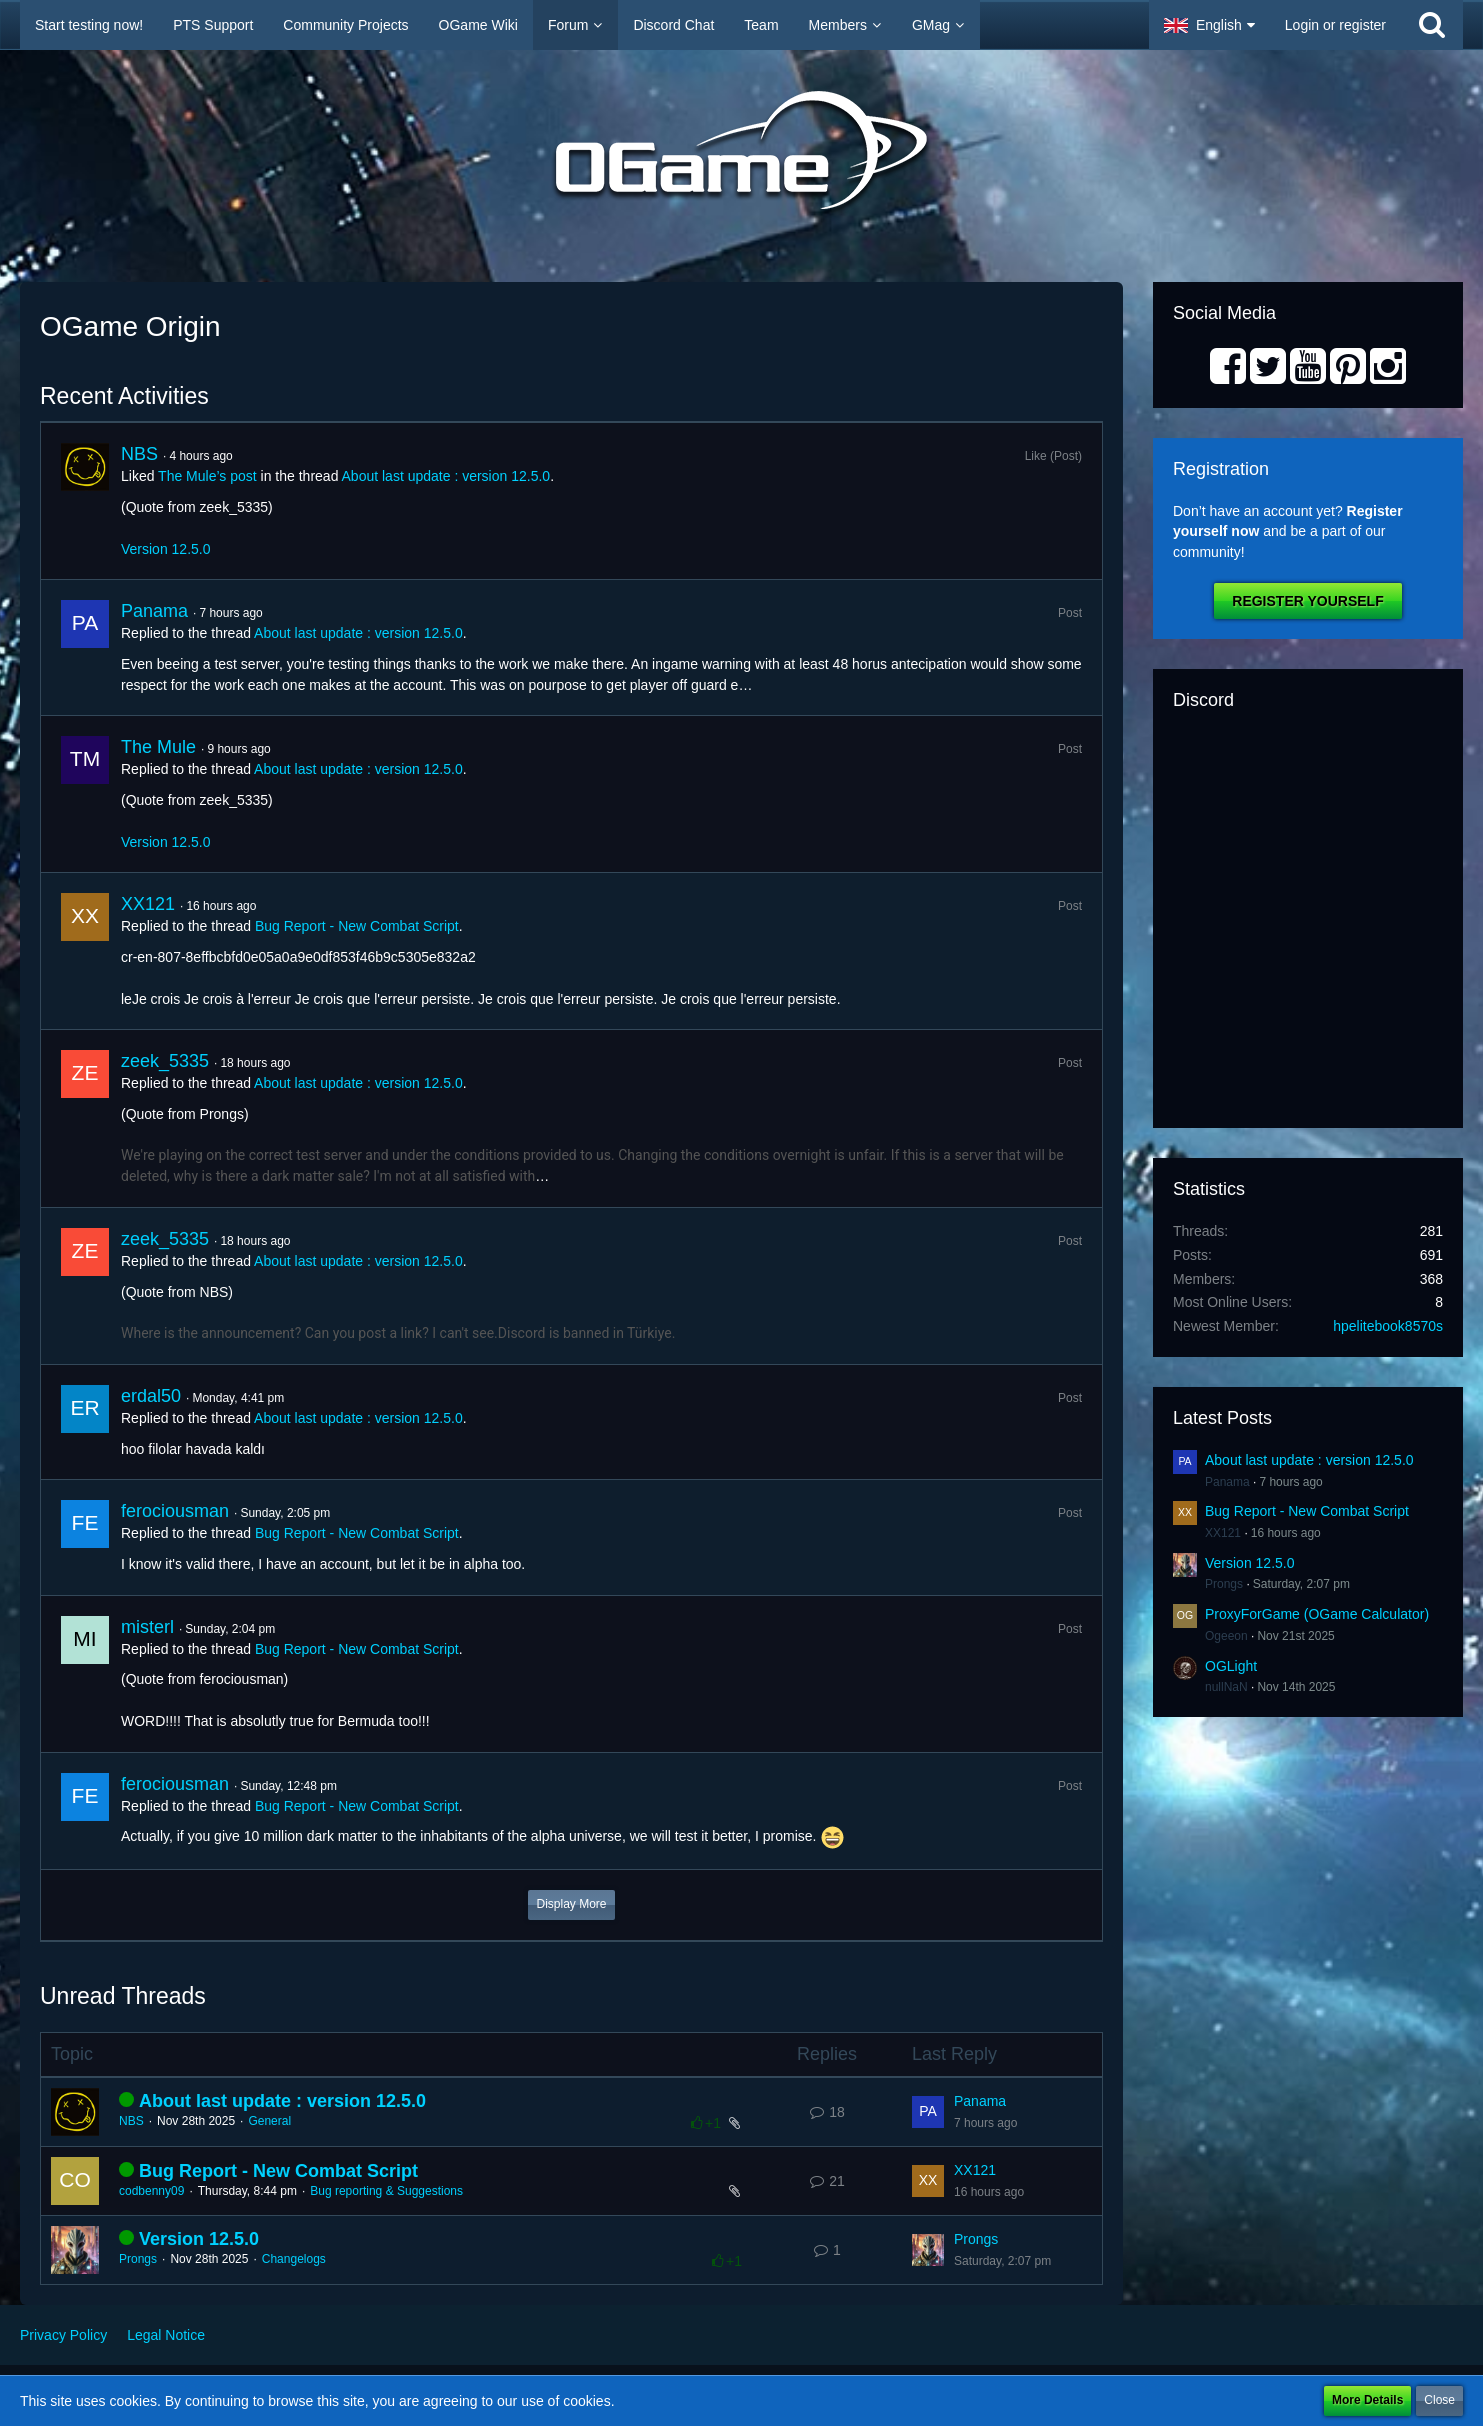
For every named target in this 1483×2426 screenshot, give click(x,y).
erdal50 (151, 1396)
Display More (571, 1904)
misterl (147, 1627)
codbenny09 (151, 2191)
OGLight (1231, 1666)
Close (1439, 2400)
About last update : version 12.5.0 (446, 476)
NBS (139, 454)
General (269, 2121)
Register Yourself (1307, 601)
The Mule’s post (207, 476)
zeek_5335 (165, 1061)
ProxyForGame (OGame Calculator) (1317, 1614)
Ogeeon (1226, 1636)
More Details (1367, 2400)
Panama (154, 611)
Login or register (1335, 25)
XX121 (148, 904)
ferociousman (175, 1511)
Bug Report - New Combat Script (357, 926)
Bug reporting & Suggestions (386, 2191)
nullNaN (1226, 1687)
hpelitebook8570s (1388, 1326)
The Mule (158, 747)
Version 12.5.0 (166, 549)
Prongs (138, 2259)
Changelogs (294, 2259)
